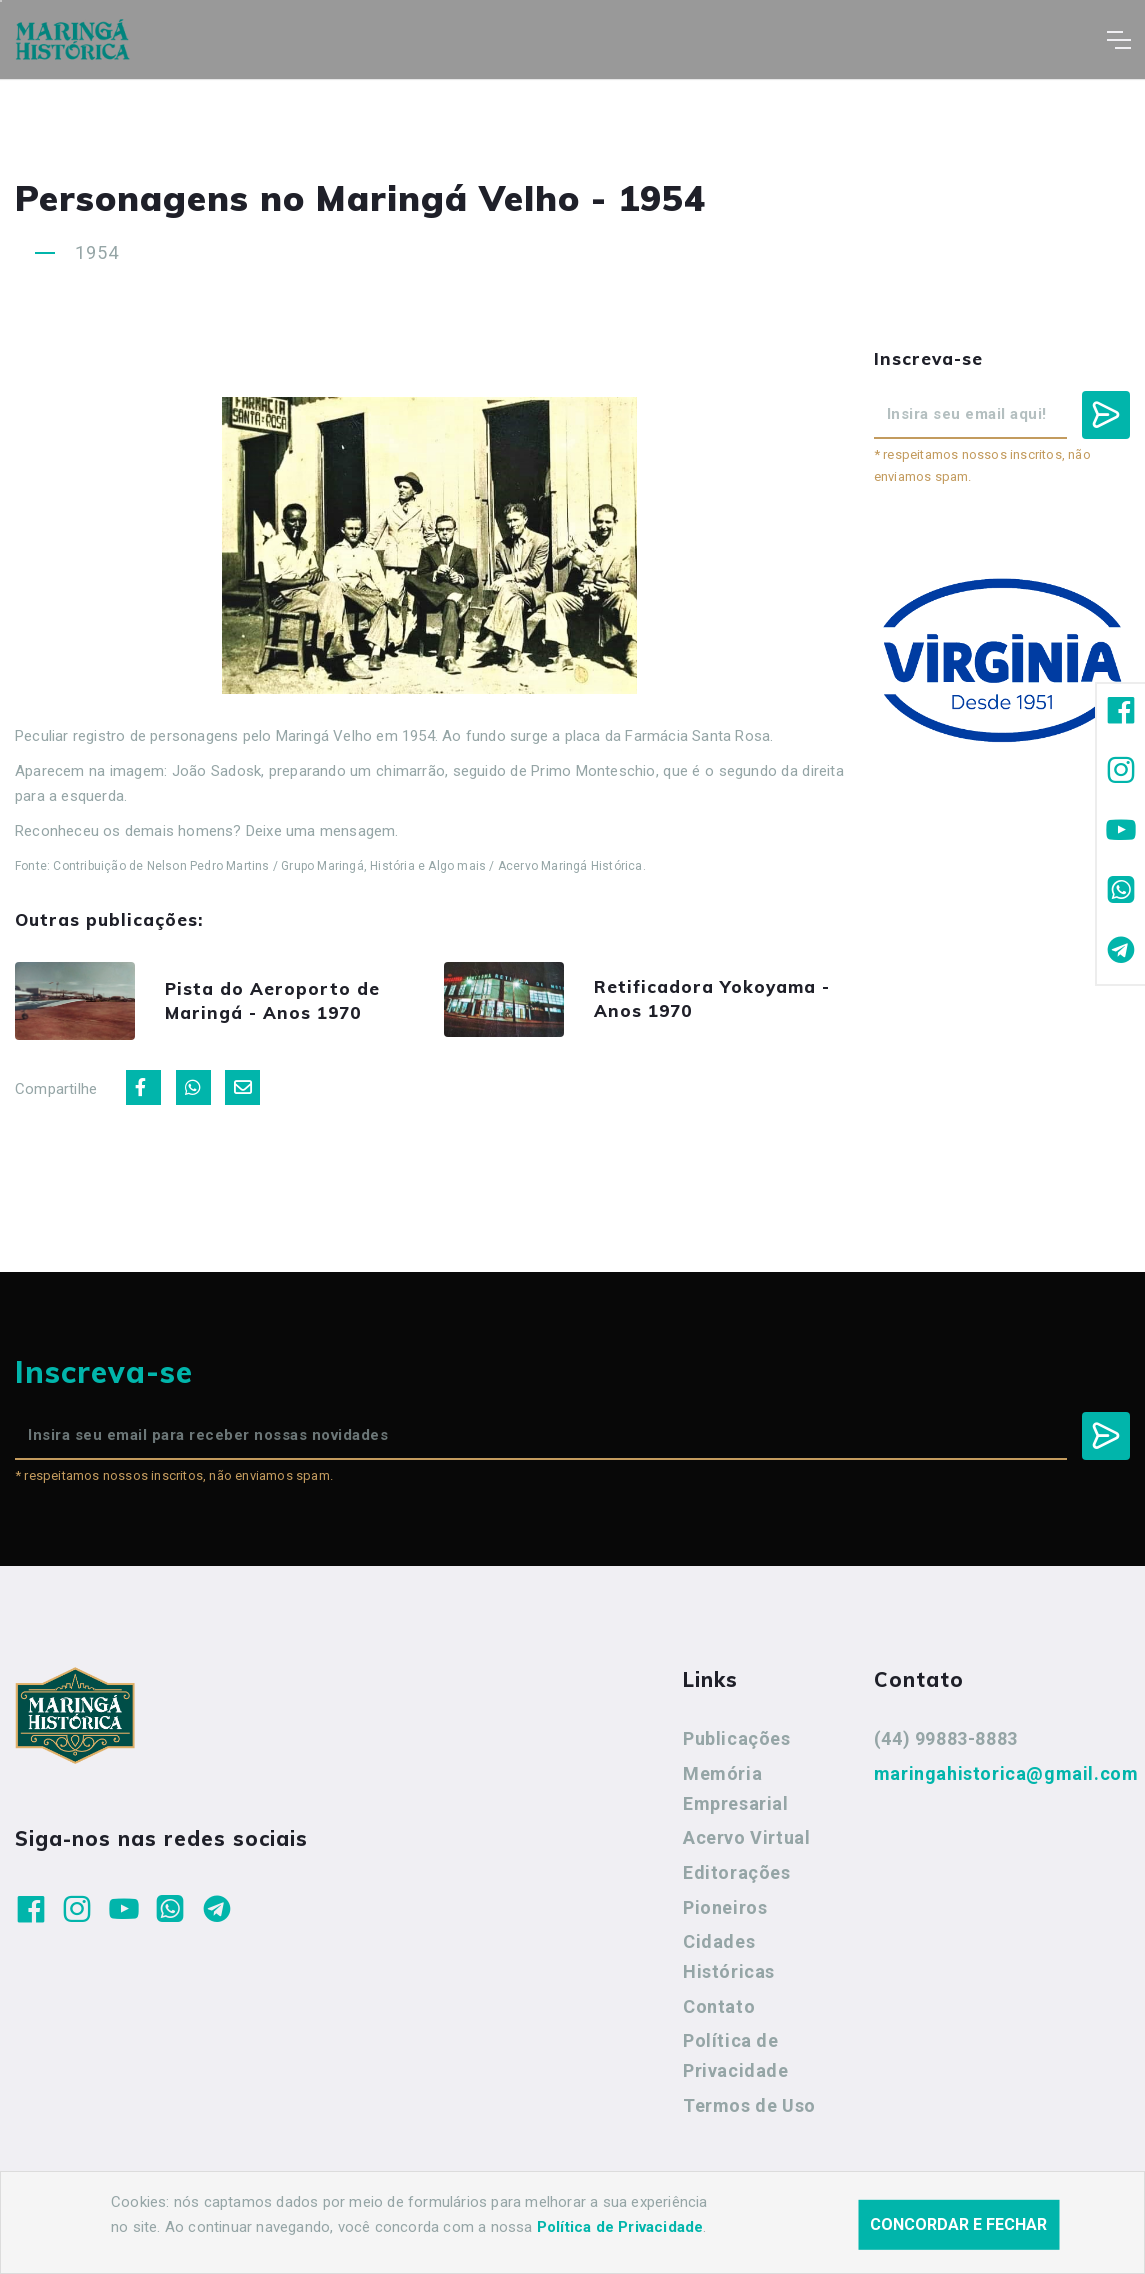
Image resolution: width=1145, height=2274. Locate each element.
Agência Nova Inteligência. (619, 2232)
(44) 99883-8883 (946, 1738)
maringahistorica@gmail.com (1006, 1773)
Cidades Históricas (729, 1956)
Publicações (737, 1738)
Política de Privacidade (736, 2055)
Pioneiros (725, 1907)
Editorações (737, 1872)
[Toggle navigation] (1118, 40)
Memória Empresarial (736, 1788)
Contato (719, 2006)
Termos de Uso (749, 2105)
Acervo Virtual (746, 1837)
